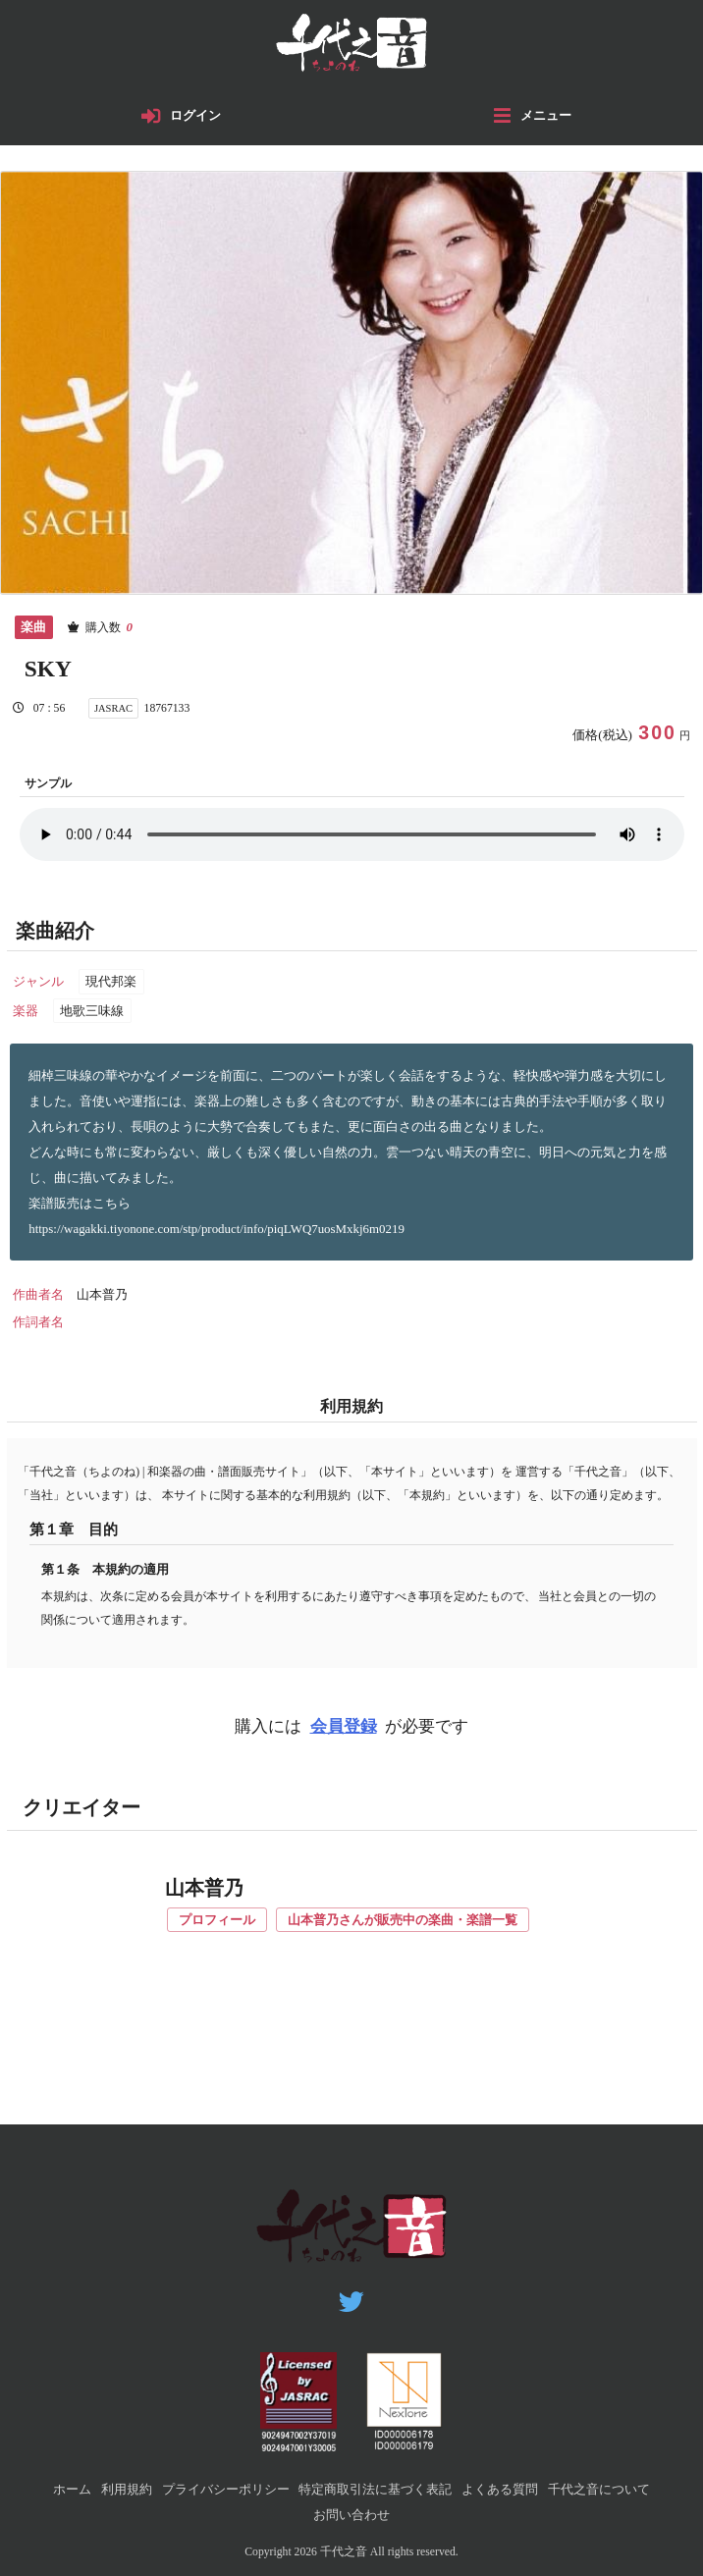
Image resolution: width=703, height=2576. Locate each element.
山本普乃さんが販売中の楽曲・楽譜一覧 (402, 1919)
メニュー (545, 115)
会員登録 (343, 1726)
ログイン (196, 115)
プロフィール (217, 1919)
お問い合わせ (351, 2514)
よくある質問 (499, 2489)
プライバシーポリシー (226, 2489)
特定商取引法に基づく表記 (375, 2489)
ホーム (72, 2489)
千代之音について (599, 2489)
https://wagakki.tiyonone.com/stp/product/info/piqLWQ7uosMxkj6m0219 (217, 1228)
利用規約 (126, 2489)
